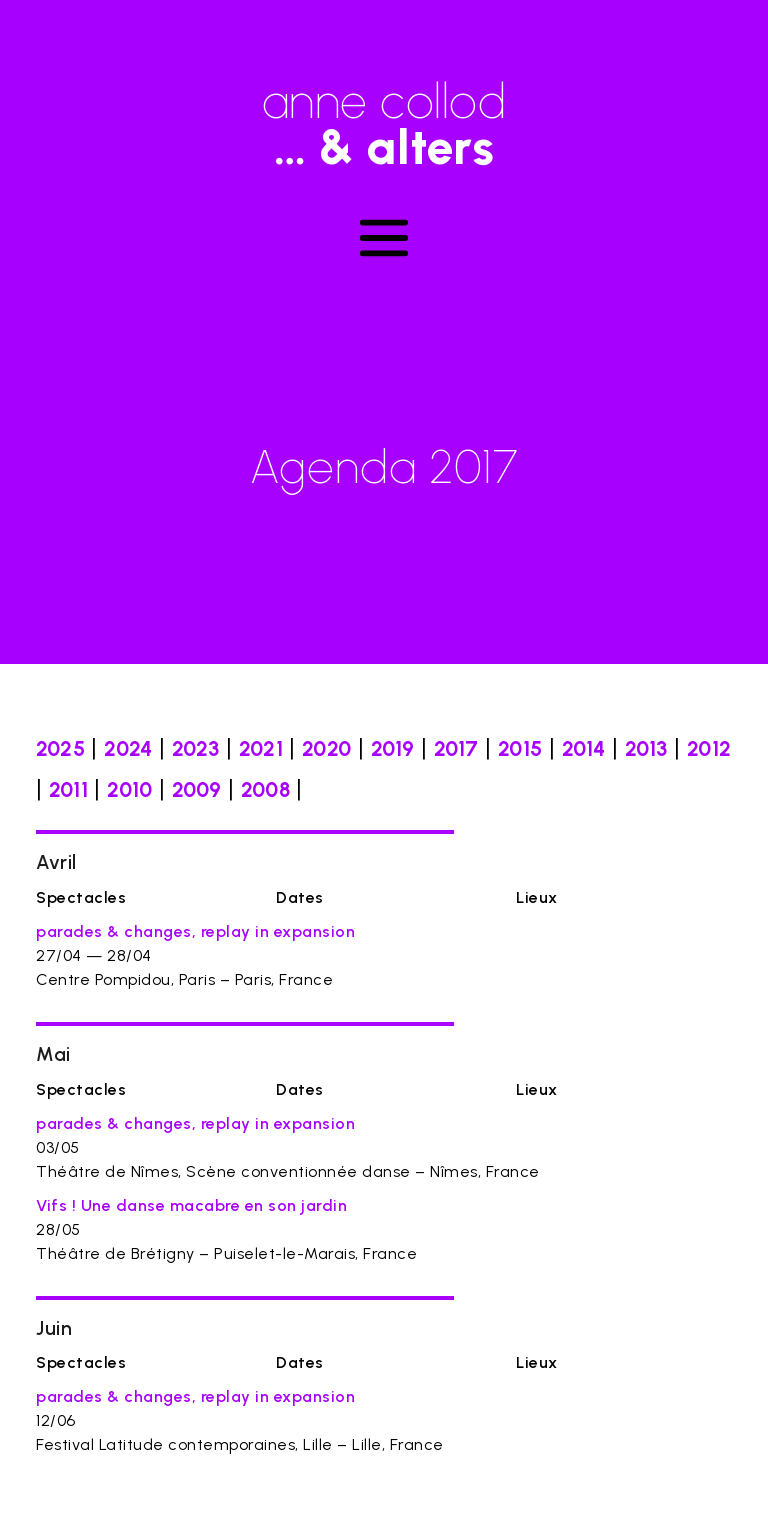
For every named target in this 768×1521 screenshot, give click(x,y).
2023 (196, 748)
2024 (128, 748)
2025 (60, 748)
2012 (709, 748)
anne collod (384, 114)
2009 (197, 789)
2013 (646, 748)
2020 (326, 748)
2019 (393, 748)
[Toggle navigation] (384, 238)
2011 (68, 789)
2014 (584, 748)
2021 (261, 748)
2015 (520, 748)
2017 (456, 748)
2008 (265, 789)
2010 (129, 789)
